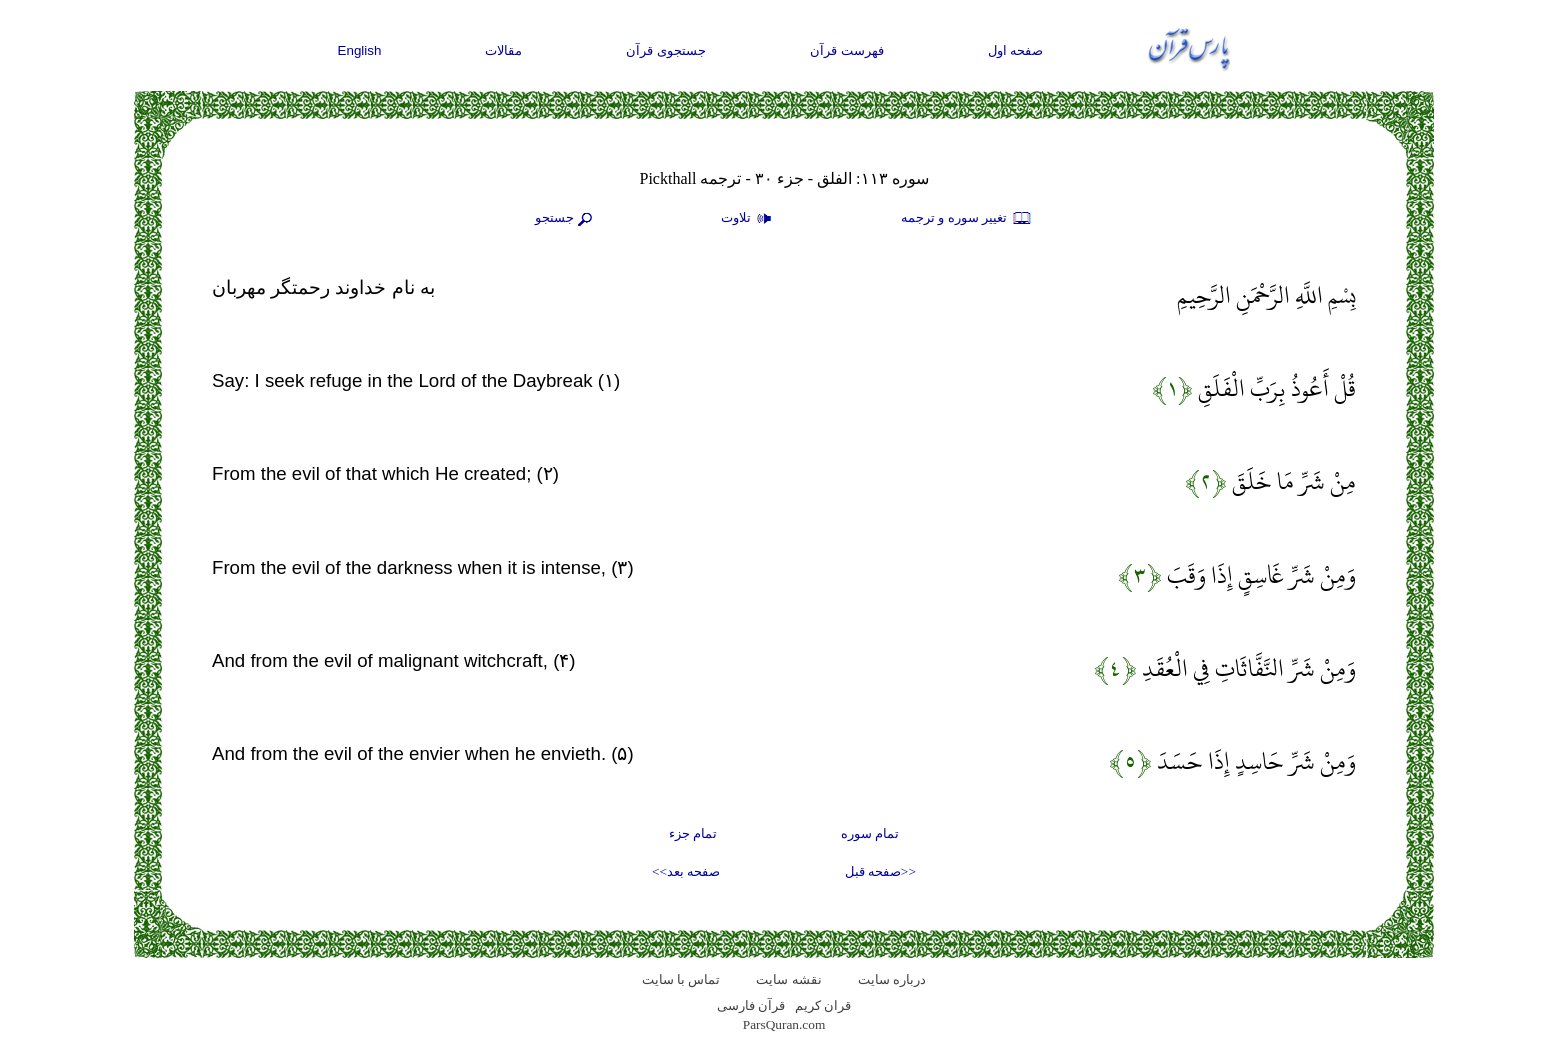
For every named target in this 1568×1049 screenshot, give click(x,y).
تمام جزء (693, 833)
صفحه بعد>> (686, 871)
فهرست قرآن (847, 50)
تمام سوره (870, 833)
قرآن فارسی (751, 1005)
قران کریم (823, 1005)
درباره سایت (892, 979)
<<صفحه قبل (880, 871)
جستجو (566, 219)
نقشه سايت (788, 979)
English (360, 50)
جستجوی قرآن (666, 50)
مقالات (503, 50)
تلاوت (749, 219)
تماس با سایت (681, 979)
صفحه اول (1016, 50)
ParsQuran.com (784, 1024)
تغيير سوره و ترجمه (967, 219)
